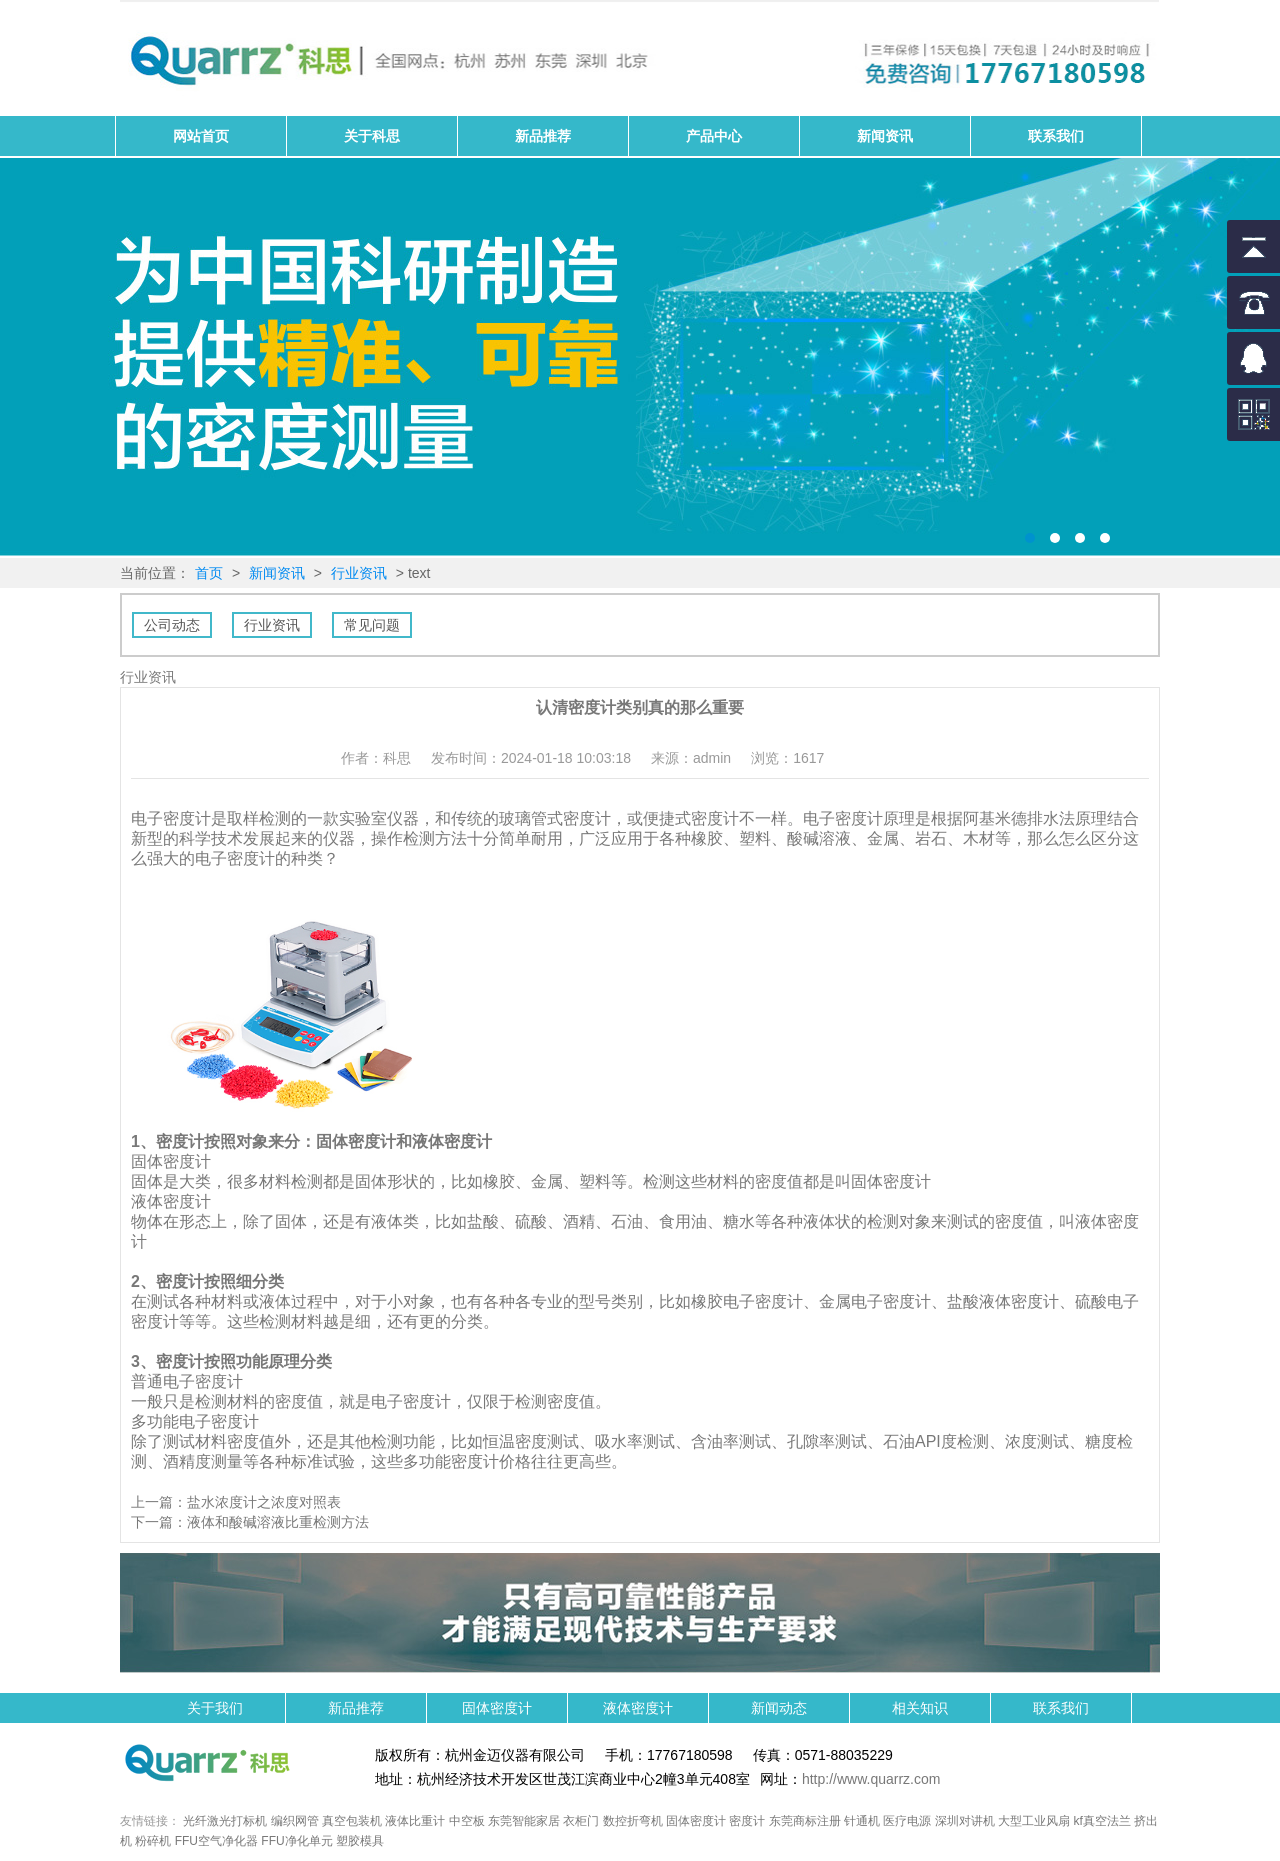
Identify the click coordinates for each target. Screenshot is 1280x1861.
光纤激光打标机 (225, 1821)
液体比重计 (415, 1821)
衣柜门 (581, 1821)
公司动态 (172, 625)
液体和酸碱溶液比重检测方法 (278, 1522)
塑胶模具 (360, 1841)
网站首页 (201, 136)
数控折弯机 (633, 1821)
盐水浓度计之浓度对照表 (264, 1502)
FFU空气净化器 (216, 1841)
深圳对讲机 (965, 1821)
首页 (209, 573)
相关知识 (920, 1708)
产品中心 (714, 136)
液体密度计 (638, 1708)
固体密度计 (640, 358)
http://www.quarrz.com (871, 1779)
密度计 (747, 1821)
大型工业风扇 (1034, 1821)
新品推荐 (543, 136)
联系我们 (1056, 136)
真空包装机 (352, 1821)
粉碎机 (153, 1841)
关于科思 (372, 136)
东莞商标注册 (805, 1821)
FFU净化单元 (296, 1841)
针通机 (862, 1821)
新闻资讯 (885, 136)
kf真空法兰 (1102, 1821)
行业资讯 (359, 573)
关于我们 (215, 1708)
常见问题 (372, 625)
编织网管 (295, 1821)
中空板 (467, 1821)
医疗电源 (907, 1821)
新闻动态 (779, 1708)
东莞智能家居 (524, 1821)
